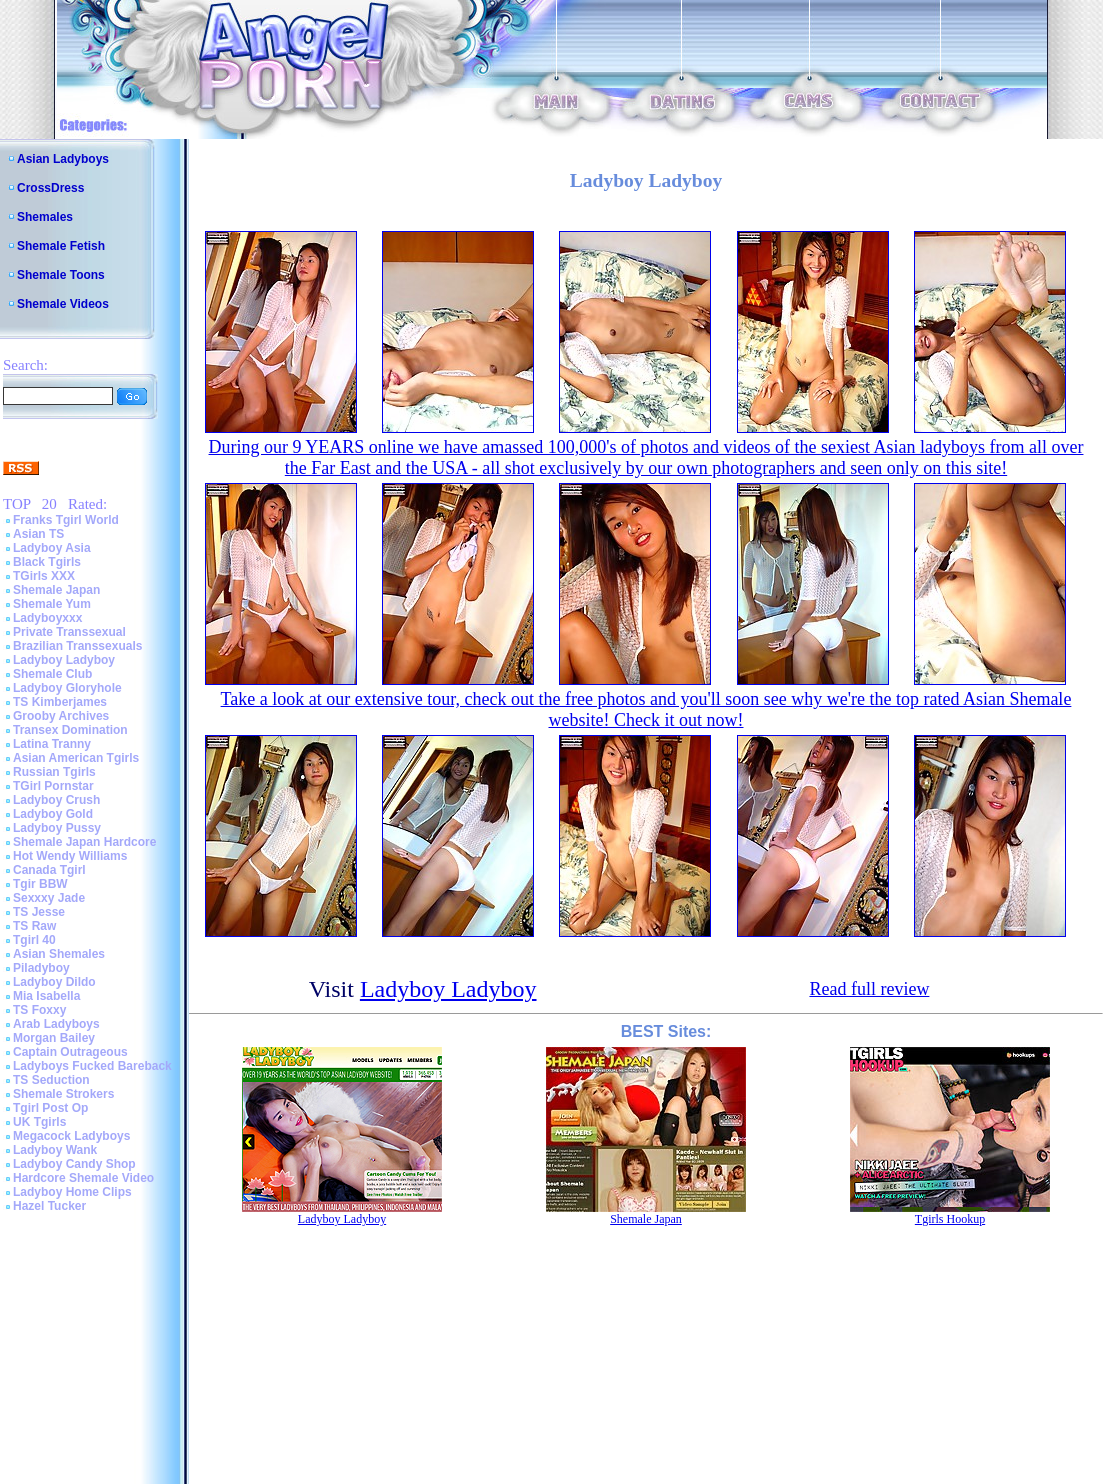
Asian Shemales (59, 954)
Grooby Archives (61, 716)
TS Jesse (39, 912)
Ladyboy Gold (53, 814)
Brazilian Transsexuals (77, 646)
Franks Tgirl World (66, 520)
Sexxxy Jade (49, 898)
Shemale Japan (56, 590)
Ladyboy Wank (55, 1150)
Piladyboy (41, 968)
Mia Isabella (46, 996)
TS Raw (34, 926)
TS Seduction (51, 1080)
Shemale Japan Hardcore (84, 842)
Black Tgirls (47, 562)
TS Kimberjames (60, 702)
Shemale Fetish (61, 246)
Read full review (869, 989)
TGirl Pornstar (53, 786)
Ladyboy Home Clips (72, 1192)
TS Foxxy (39, 1010)
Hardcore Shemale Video (83, 1178)
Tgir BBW (40, 884)
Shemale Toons (61, 275)
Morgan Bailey (54, 1038)
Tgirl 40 (34, 940)
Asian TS (38, 534)
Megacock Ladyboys (71, 1136)
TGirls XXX (44, 576)
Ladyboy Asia (52, 548)
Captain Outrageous (70, 1052)
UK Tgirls (39, 1122)
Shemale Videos (63, 304)
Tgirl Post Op (50, 1108)
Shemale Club (52, 674)
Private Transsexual (69, 632)
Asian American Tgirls (76, 758)
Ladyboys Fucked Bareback (92, 1066)
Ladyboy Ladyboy (64, 660)
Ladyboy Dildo (54, 982)
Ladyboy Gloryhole (67, 688)
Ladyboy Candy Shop (74, 1164)
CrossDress (50, 188)
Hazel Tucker (49, 1206)
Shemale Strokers (63, 1094)
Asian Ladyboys (63, 159)
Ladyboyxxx (47, 618)
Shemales (45, 217)
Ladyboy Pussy (57, 828)
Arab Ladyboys (56, 1024)
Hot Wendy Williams (70, 856)
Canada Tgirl (49, 870)
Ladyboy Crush (56, 800)
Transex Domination (70, 730)
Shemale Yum (52, 604)
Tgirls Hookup (950, 1219)
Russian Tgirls (54, 772)
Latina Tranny (52, 744)
